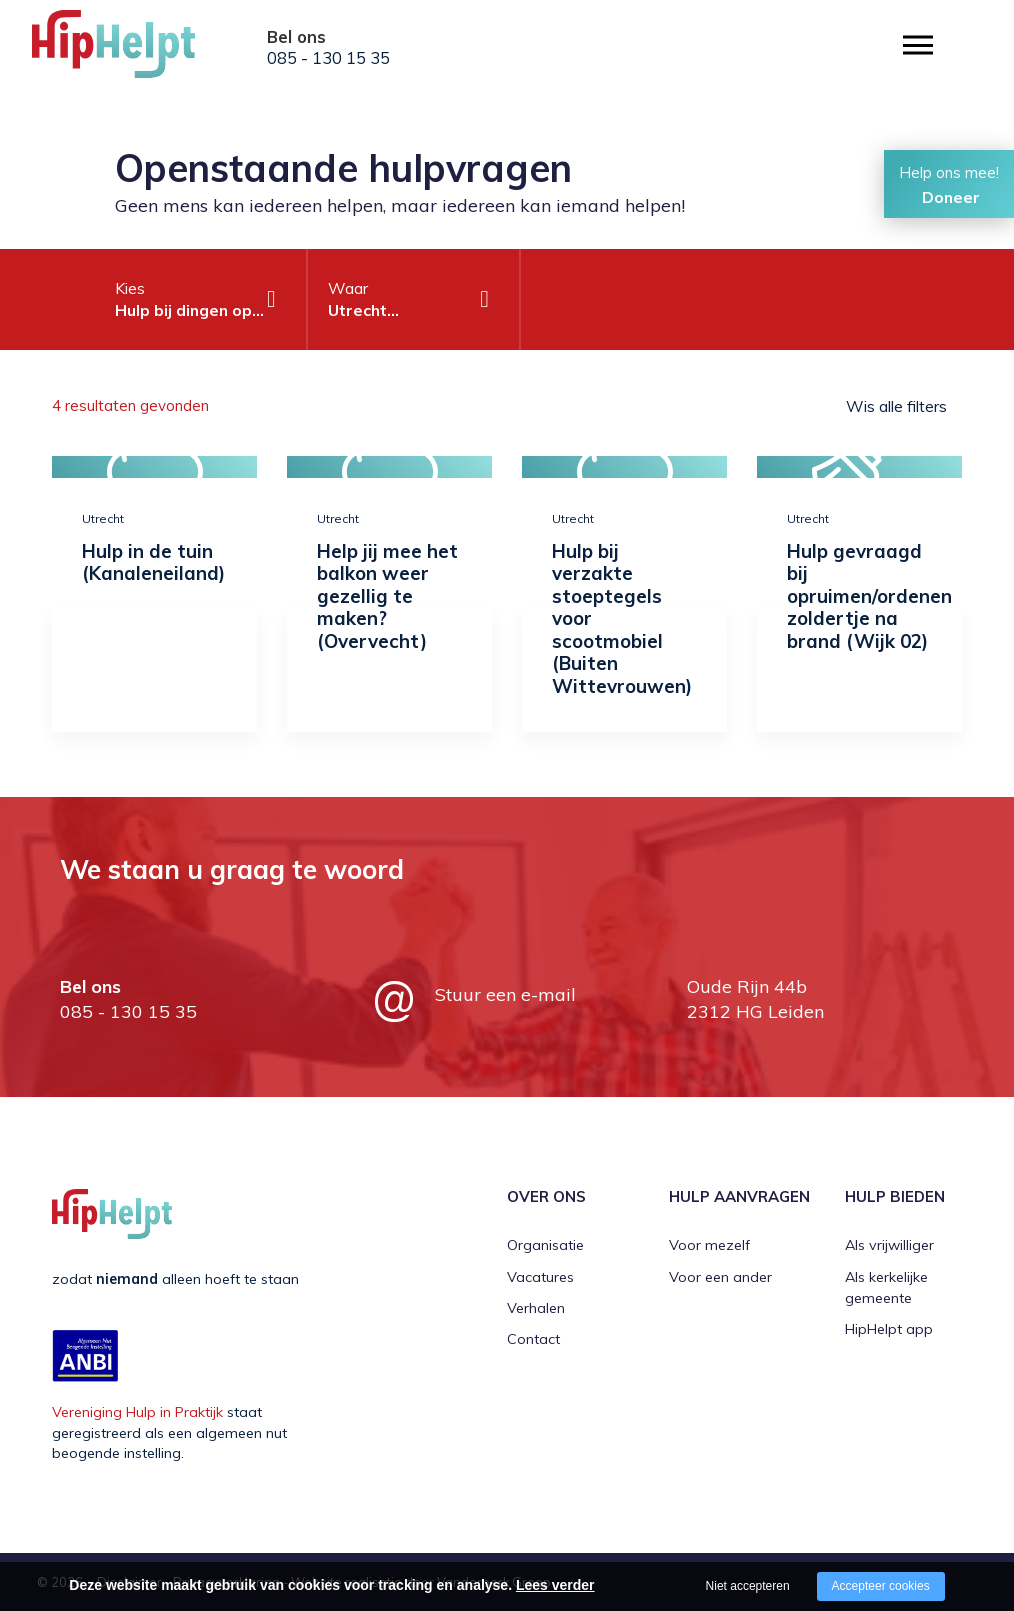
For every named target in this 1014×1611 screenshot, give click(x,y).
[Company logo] (132, 50)
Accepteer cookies (881, 1586)
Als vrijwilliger (889, 1245)
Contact (533, 1339)
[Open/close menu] (918, 45)
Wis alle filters (896, 406)
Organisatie (545, 1245)
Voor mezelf (709, 1245)
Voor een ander (720, 1277)
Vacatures (540, 1277)
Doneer (951, 197)
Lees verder (555, 1585)
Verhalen (536, 1308)
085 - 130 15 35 (328, 58)
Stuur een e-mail (505, 994)
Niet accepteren (748, 1586)
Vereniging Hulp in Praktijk (137, 1412)
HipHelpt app (889, 1329)
